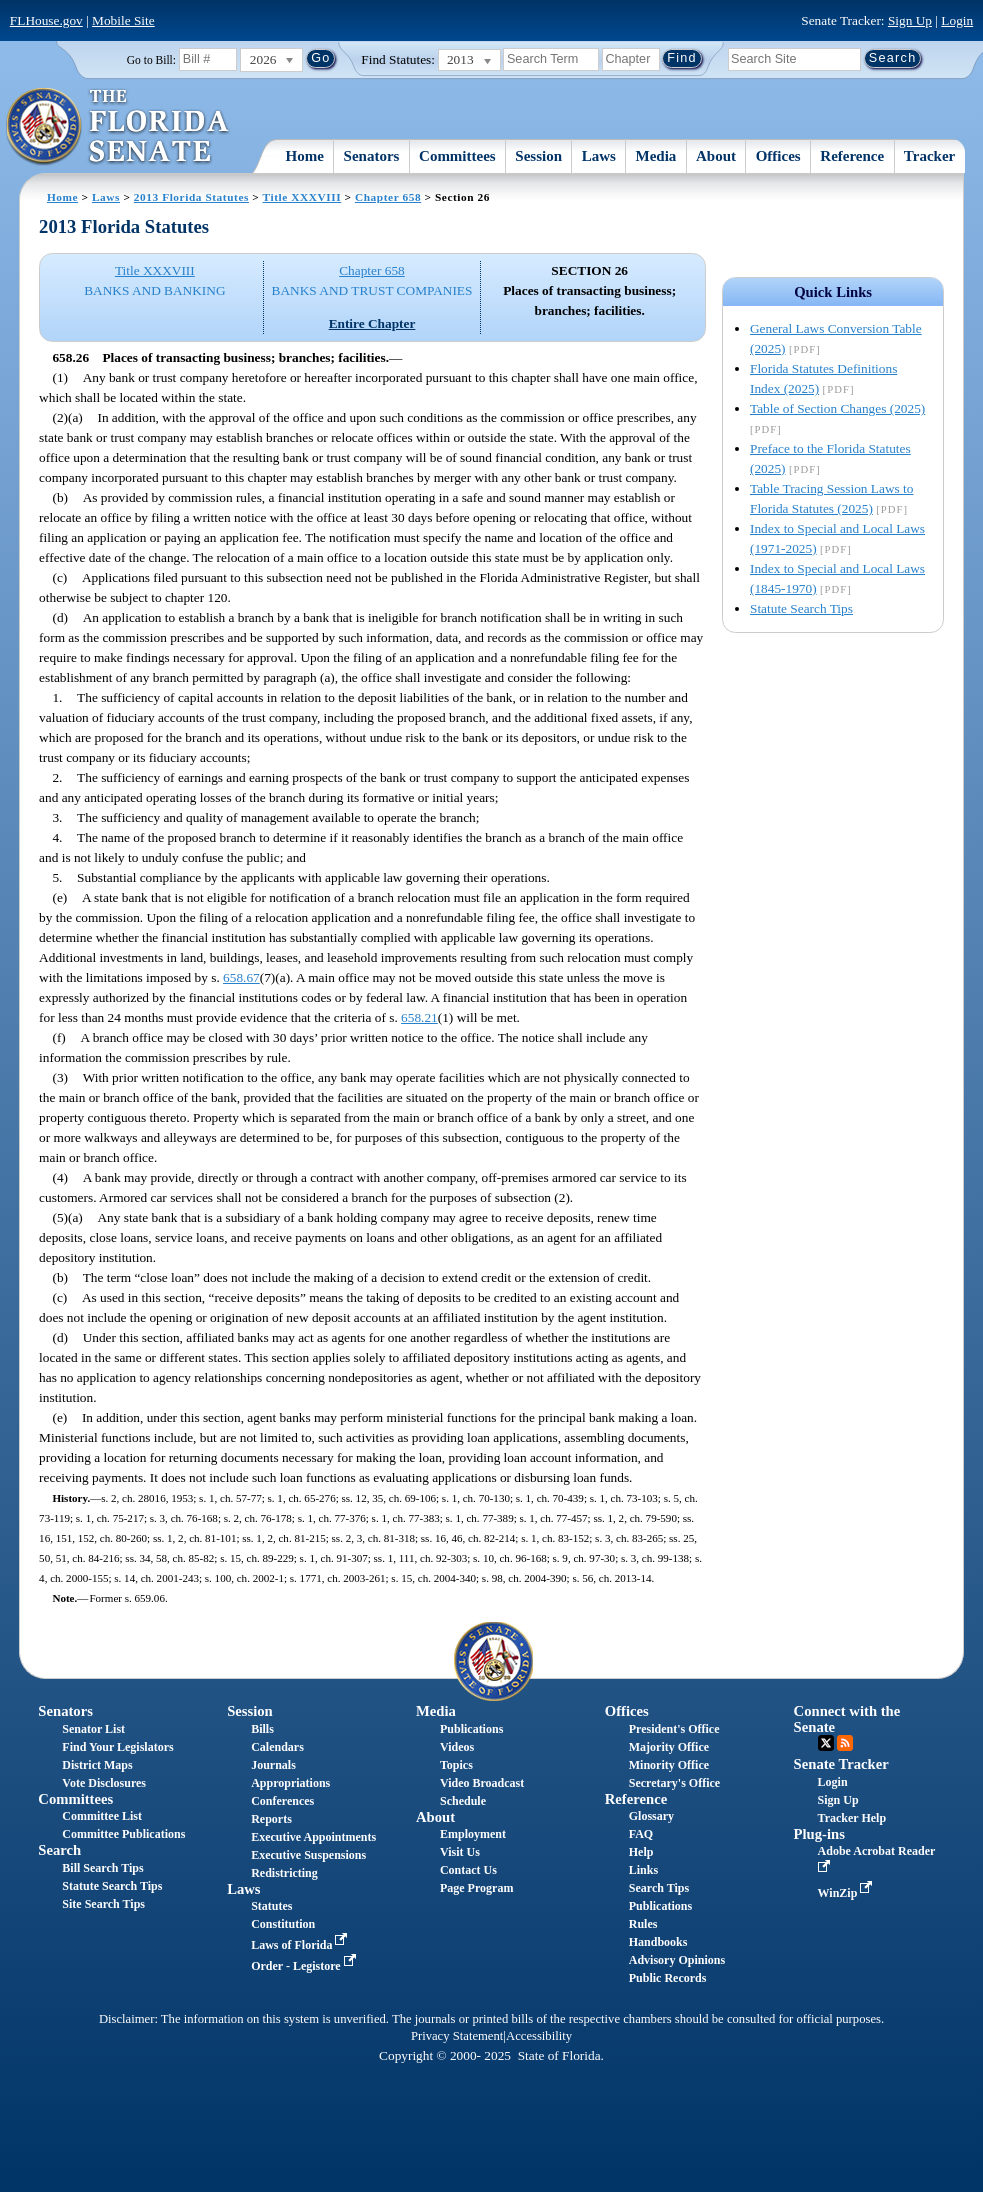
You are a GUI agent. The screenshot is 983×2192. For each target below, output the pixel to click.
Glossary (651, 1816)
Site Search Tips (103, 1904)
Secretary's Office (674, 1783)
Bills (262, 1729)
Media (656, 156)
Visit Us (460, 1852)
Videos (457, 1747)
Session (538, 156)
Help (641, 1852)
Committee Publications (123, 1834)
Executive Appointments (313, 1837)
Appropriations (290, 1783)
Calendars (277, 1747)
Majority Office (669, 1747)
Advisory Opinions (677, 1960)
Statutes (271, 1906)
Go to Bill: (151, 60)
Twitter (826, 1743)
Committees (457, 156)
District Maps (97, 1765)
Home (305, 156)
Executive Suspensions (308, 1855)
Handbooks (658, 1942)
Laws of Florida (301, 1945)
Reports (271, 1819)
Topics (456, 1765)
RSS (845, 1743)
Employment (473, 1834)
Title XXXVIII (302, 197)
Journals (273, 1765)
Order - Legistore (305, 1966)
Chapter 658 (388, 197)
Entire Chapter (372, 323)
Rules (643, 1924)
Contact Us (468, 1870)
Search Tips (659, 1888)
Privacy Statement (457, 2036)
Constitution (283, 1924)
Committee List (102, 1816)
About (716, 156)
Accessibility (539, 2036)
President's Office (674, 1729)
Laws (599, 156)
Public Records (668, 1978)
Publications (471, 1729)
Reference (852, 156)
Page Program (476, 1888)
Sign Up (910, 20)
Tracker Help (852, 1818)
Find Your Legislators (117, 1747)
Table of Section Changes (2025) (837, 408)
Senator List (93, 1729)
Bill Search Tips (102, 1868)
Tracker (929, 156)
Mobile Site (123, 20)
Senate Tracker (841, 1764)
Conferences (282, 1801)
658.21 (419, 1017)
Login (957, 20)
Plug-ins (819, 1834)
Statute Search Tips (801, 608)
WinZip (847, 1893)
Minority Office (669, 1765)
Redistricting (284, 1873)
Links (643, 1870)
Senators (372, 156)
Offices (778, 156)
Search (59, 1850)
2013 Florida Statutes (191, 197)
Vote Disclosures (104, 1783)
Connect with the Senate (847, 1718)
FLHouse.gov (46, 20)
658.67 (241, 977)
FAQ (641, 1834)
